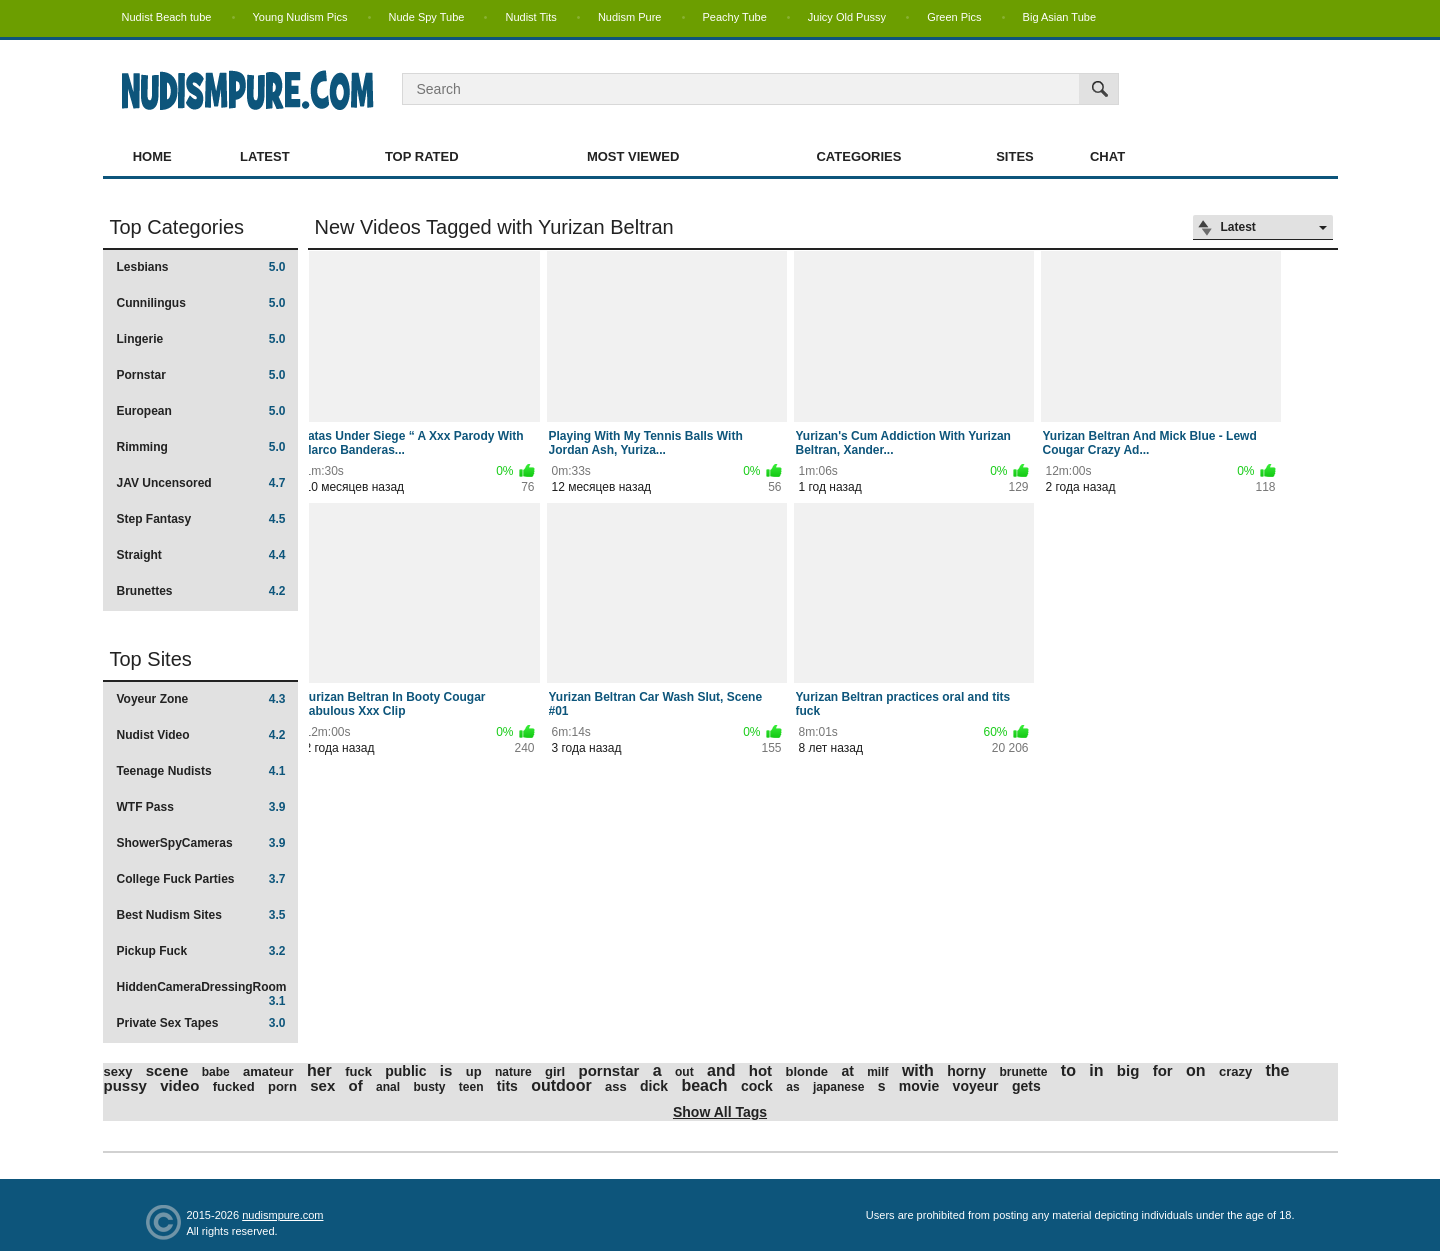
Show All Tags (720, 1112)
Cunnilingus (201, 303)
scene (167, 1070)
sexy (118, 1071)
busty (429, 1087)
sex (322, 1085)
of (356, 1085)
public (405, 1071)
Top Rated (422, 156)
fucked (234, 1086)
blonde (806, 1071)
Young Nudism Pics (300, 17)
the (1278, 1070)
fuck (358, 1071)
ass (616, 1086)
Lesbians (201, 267)
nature (513, 1072)
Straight (201, 555)
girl (555, 1071)
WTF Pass (201, 807)
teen (471, 1087)
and (721, 1070)
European (201, 411)
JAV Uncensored (201, 483)
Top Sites (151, 659)
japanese (838, 1087)
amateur (268, 1071)
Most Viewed (633, 156)
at (847, 1071)
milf (877, 1072)
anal (388, 1087)
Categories (858, 156)
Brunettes (201, 591)
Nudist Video (201, 735)
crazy (1235, 1071)
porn (282, 1086)
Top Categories (177, 227)
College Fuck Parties (201, 879)
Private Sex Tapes (201, 1023)
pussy (125, 1085)
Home (152, 156)
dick (654, 1086)
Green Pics (954, 17)
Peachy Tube (735, 17)
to (1068, 1070)
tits (507, 1086)
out (684, 1072)
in (1096, 1070)
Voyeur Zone (201, 699)
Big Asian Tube (1059, 17)
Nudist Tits (530, 17)
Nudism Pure (630, 17)
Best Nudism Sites (201, 915)
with (918, 1070)
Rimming (201, 447)
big (1128, 1070)
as (792, 1087)
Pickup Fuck (201, 951)
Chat (1107, 156)
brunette (1023, 1072)
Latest (265, 156)
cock (757, 1086)
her (319, 1070)
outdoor (561, 1085)
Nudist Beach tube (167, 17)
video (179, 1085)
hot (760, 1070)
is (446, 1070)
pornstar (609, 1070)
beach (704, 1085)
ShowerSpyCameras (201, 843)
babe (216, 1072)
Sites (1015, 156)
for (1163, 1070)
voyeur (976, 1086)
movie (919, 1086)
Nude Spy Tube (427, 17)
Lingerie (201, 339)
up (474, 1071)
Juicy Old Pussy (847, 17)
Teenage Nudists (201, 771)
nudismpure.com (282, 1215)
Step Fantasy (201, 519)
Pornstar (201, 375)
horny (966, 1071)
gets (1026, 1086)
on (1196, 1070)
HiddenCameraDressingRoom (202, 993)
